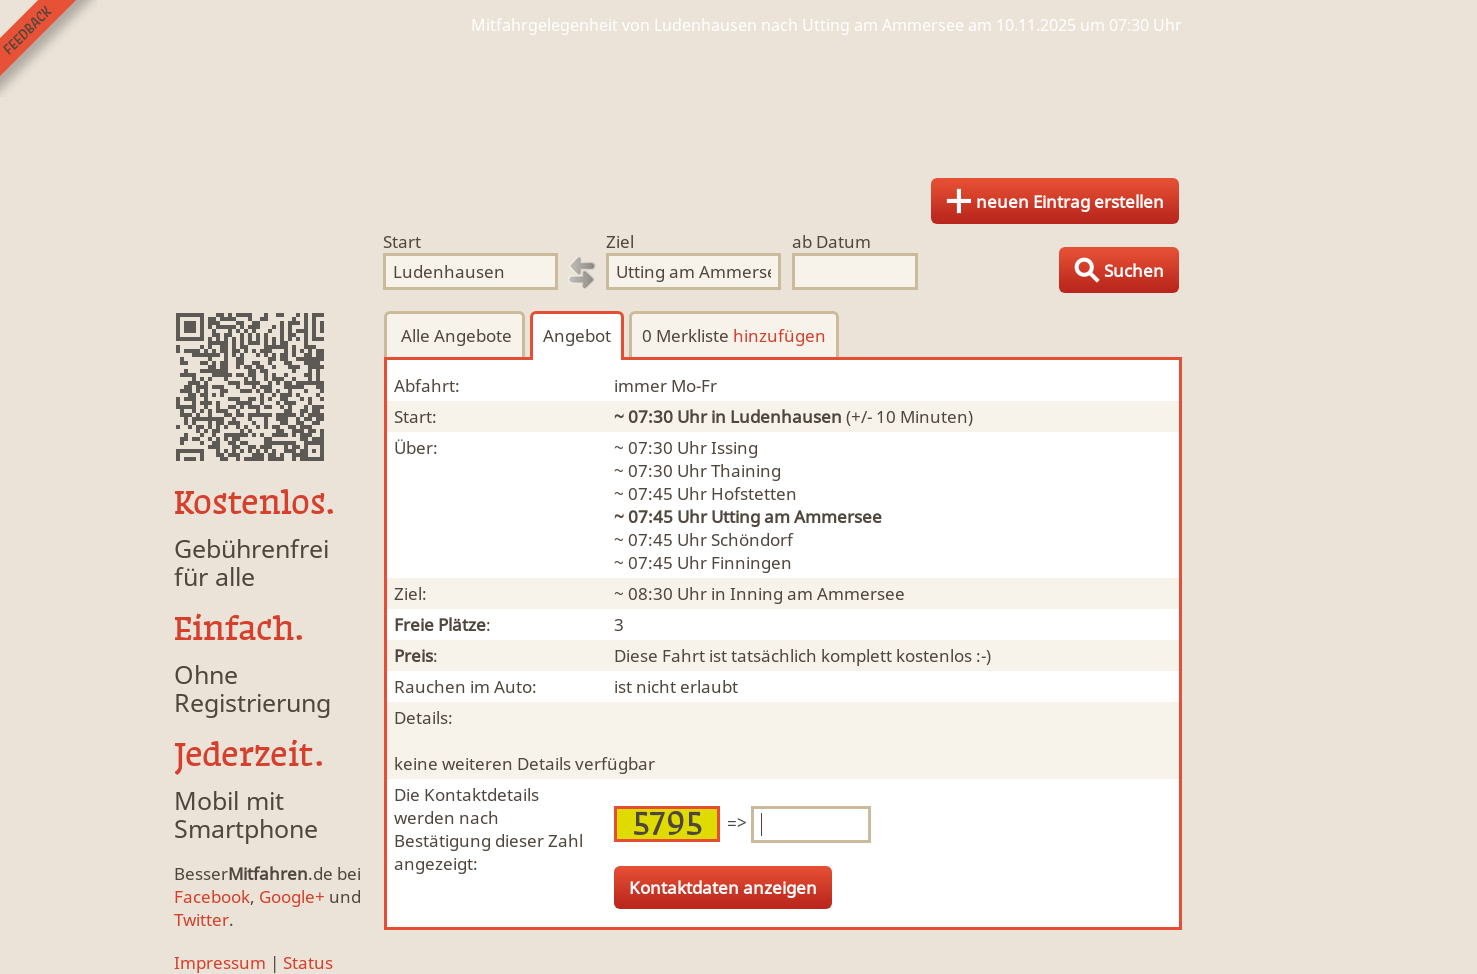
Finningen (751, 562)
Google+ (292, 896)
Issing (734, 447)
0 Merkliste (734, 335)
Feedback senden (48, 48)
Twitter (201, 919)
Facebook (212, 896)
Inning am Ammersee (817, 593)
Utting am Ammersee (796, 516)
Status (308, 962)
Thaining (746, 470)
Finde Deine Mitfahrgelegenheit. (739, 100)
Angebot (577, 335)
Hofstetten (754, 493)
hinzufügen (779, 335)
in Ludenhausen (776, 416)
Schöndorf (752, 539)
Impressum (220, 962)
